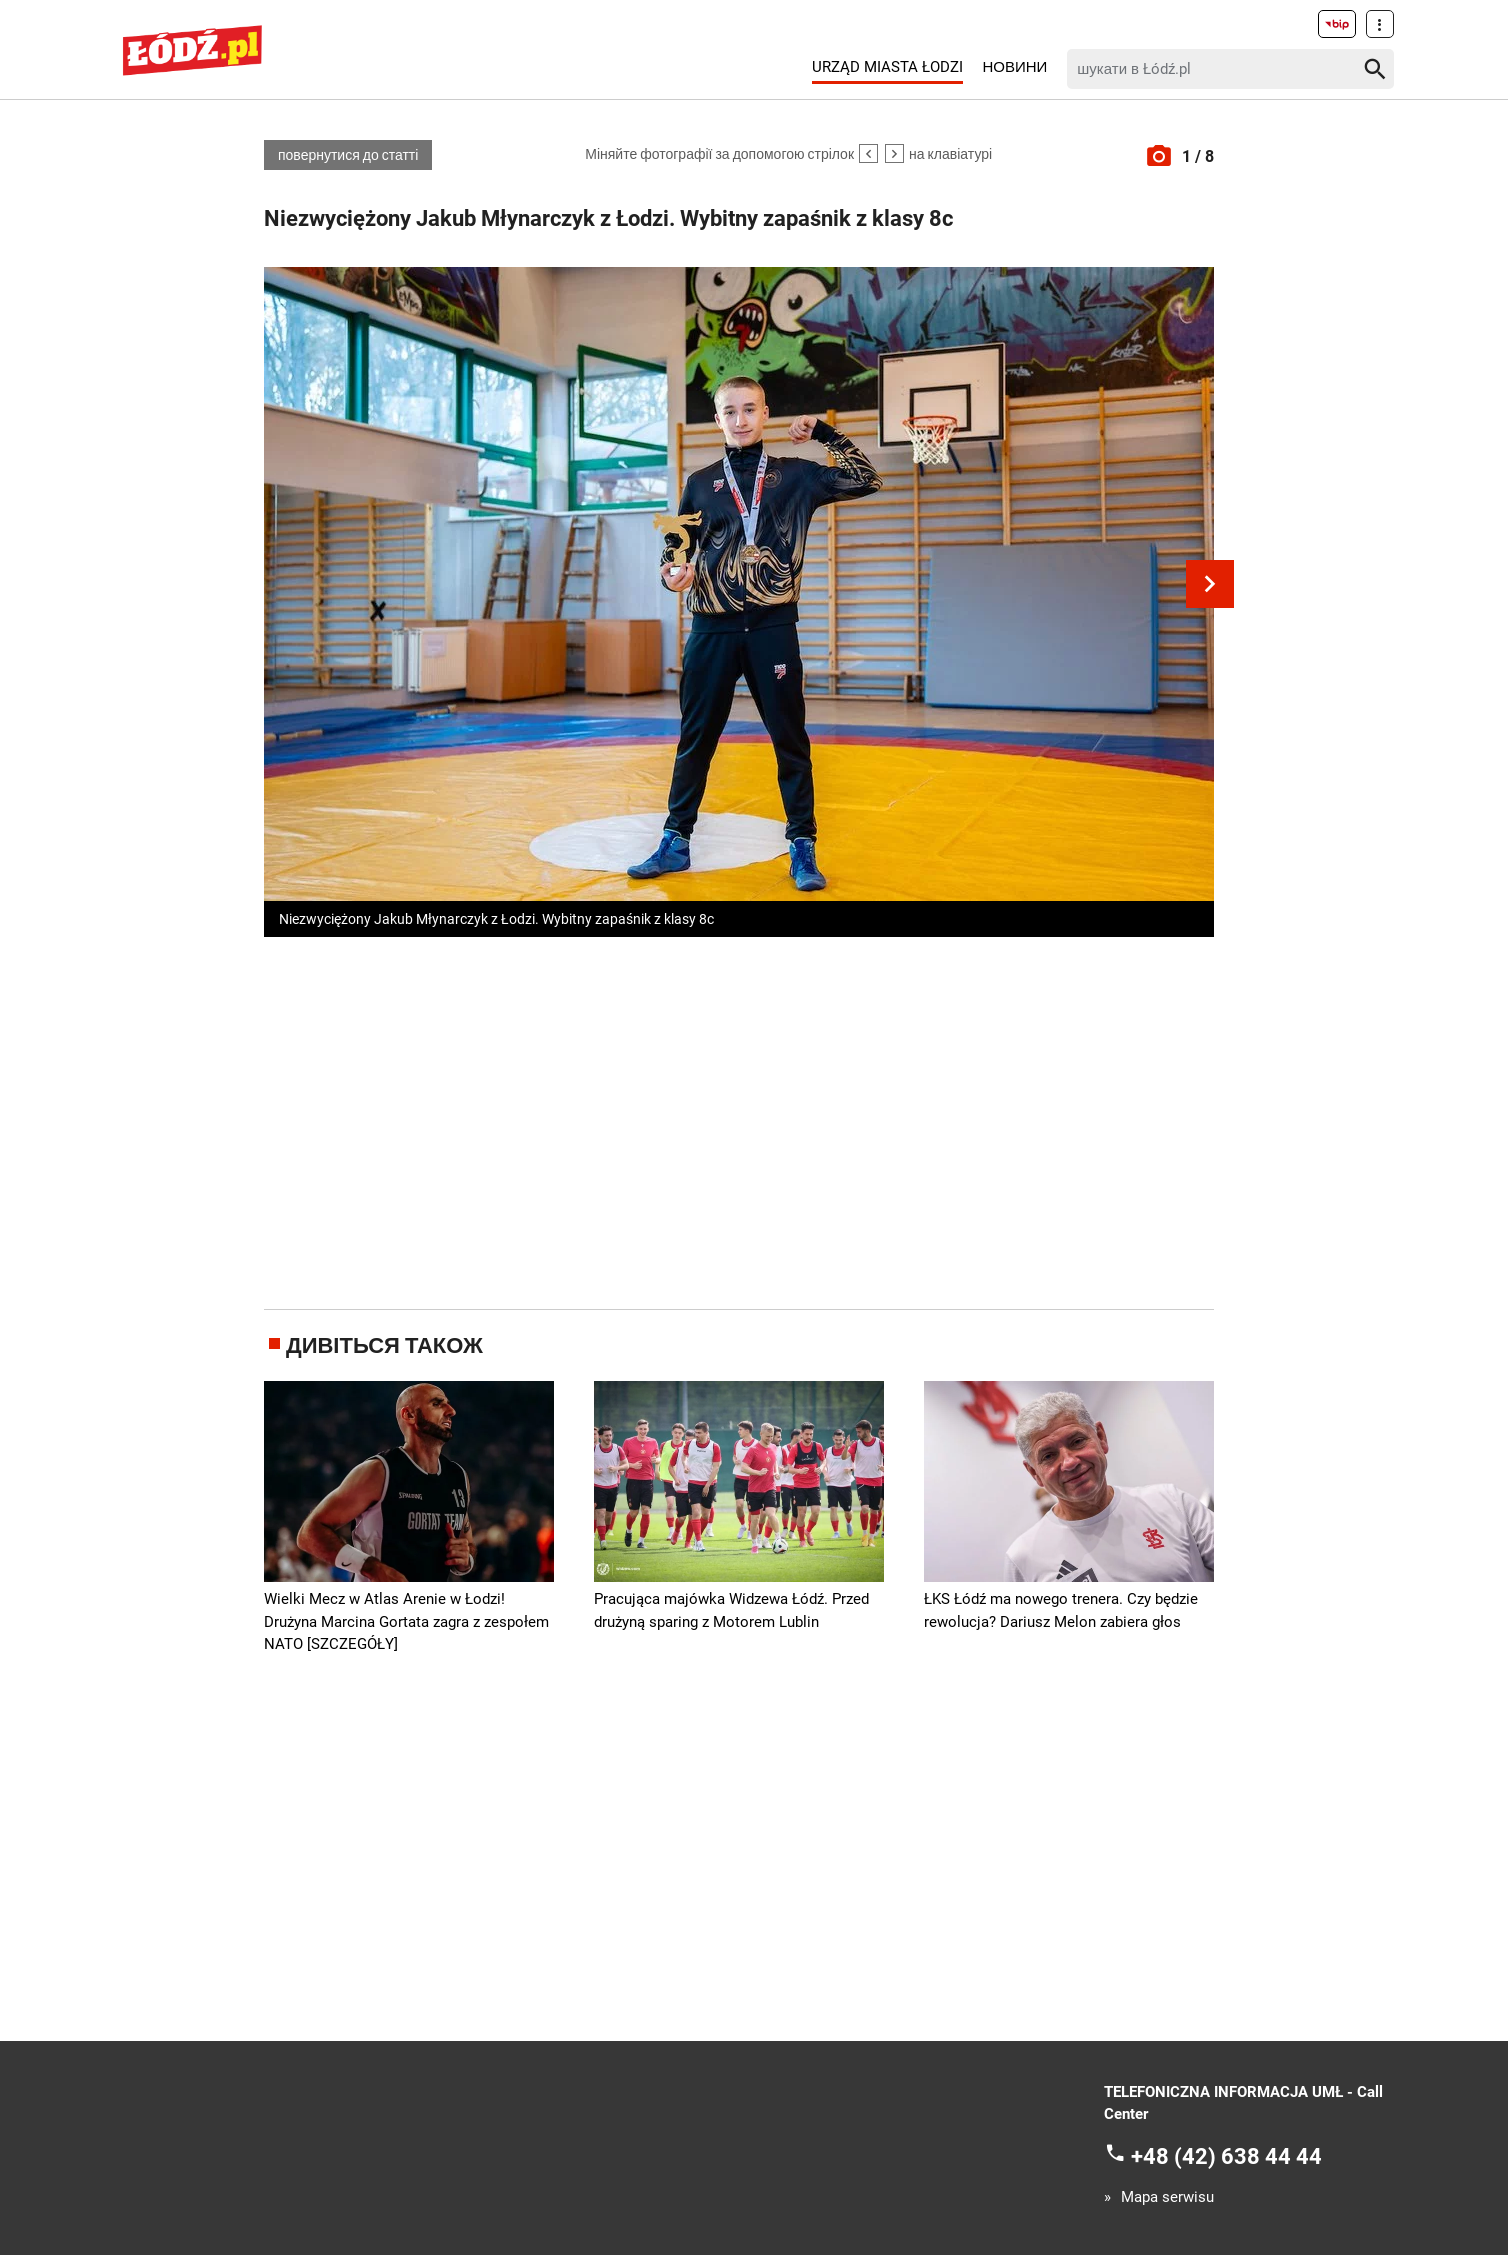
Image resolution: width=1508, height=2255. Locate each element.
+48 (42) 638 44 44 (1226, 2155)
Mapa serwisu (1167, 2197)
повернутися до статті (348, 155)
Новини (1014, 67)
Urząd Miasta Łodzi (887, 67)
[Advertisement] (739, 1119)
